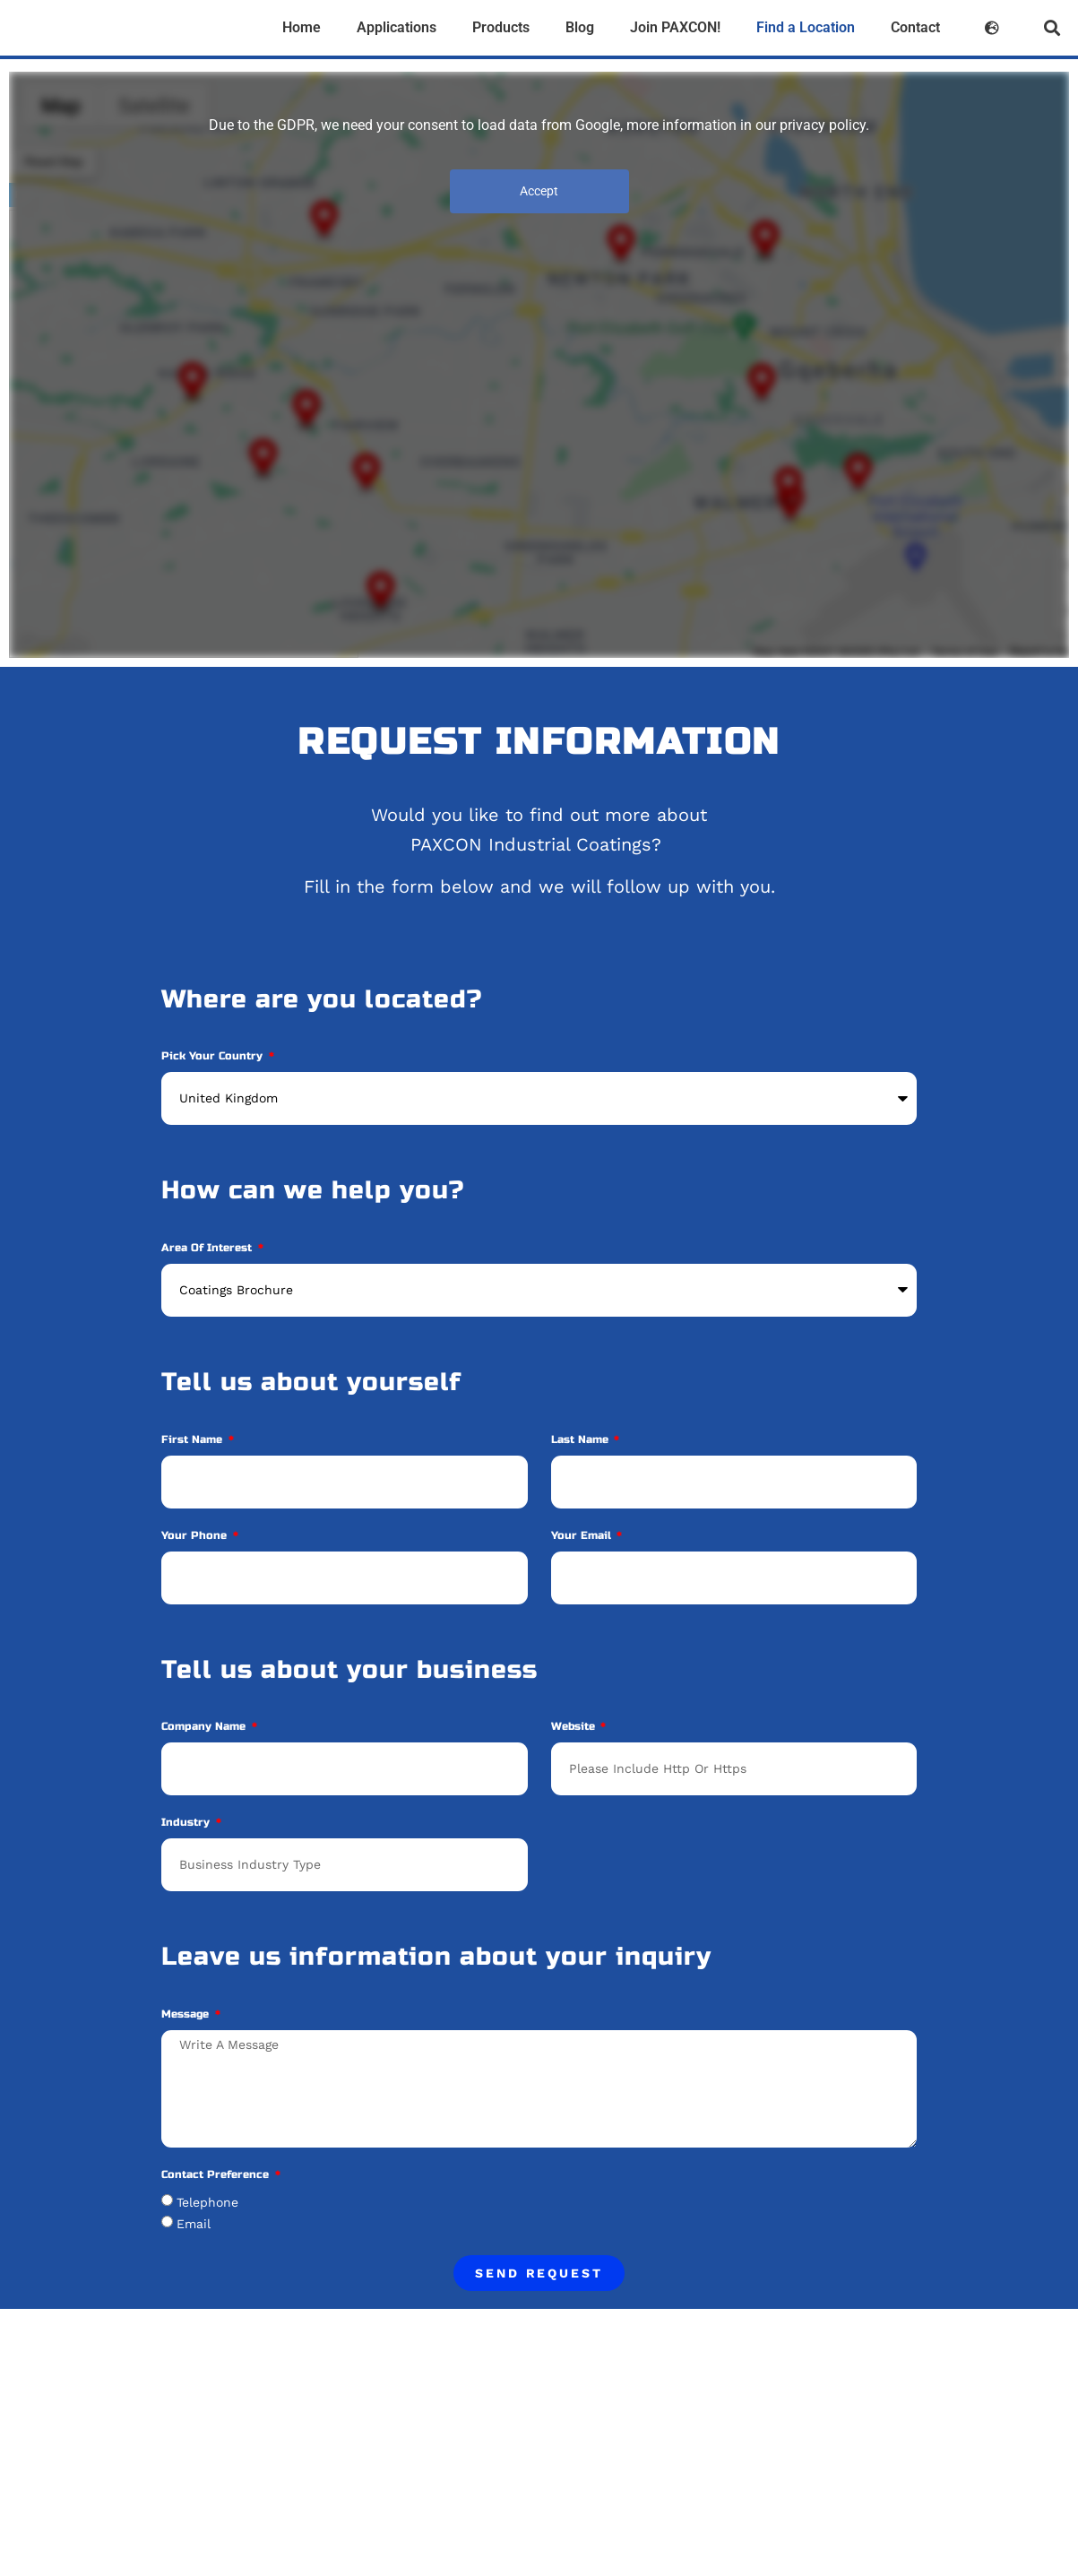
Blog (579, 27)
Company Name (205, 1727)
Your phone (195, 1536)
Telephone (207, 2202)
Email (194, 2224)
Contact (915, 27)
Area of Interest (208, 1248)
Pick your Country (213, 1056)
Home (301, 27)
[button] (1052, 28)
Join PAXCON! (675, 27)
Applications (396, 27)
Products (501, 27)
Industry (187, 1822)
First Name (193, 1440)
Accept (539, 191)
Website (575, 1727)
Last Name (581, 1440)
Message (186, 2014)
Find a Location (805, 27)
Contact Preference (216, 2175)
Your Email (583, 1536)
